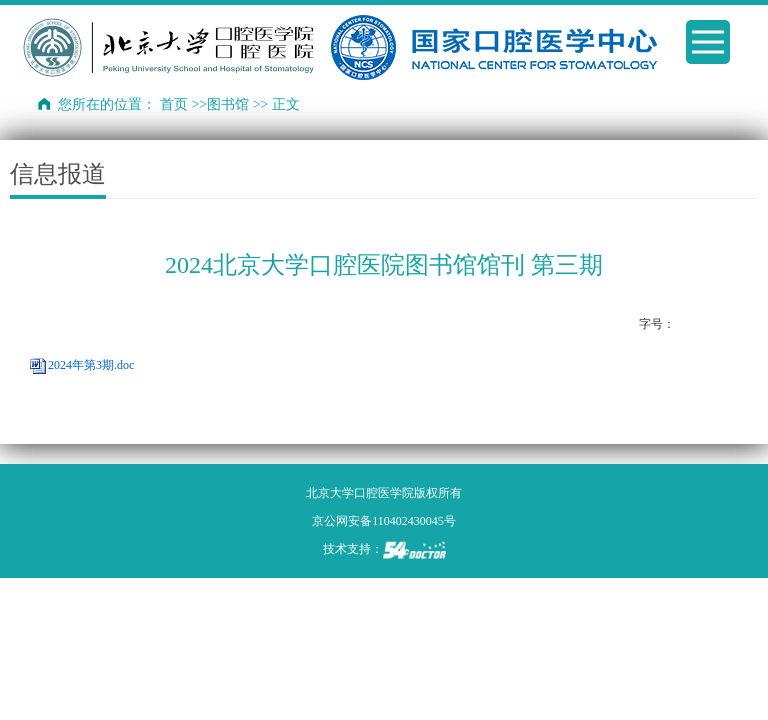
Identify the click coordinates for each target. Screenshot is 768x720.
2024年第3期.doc (91, 365)
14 (726, 324)
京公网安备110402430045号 (384, 521)
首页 (174, 104)
